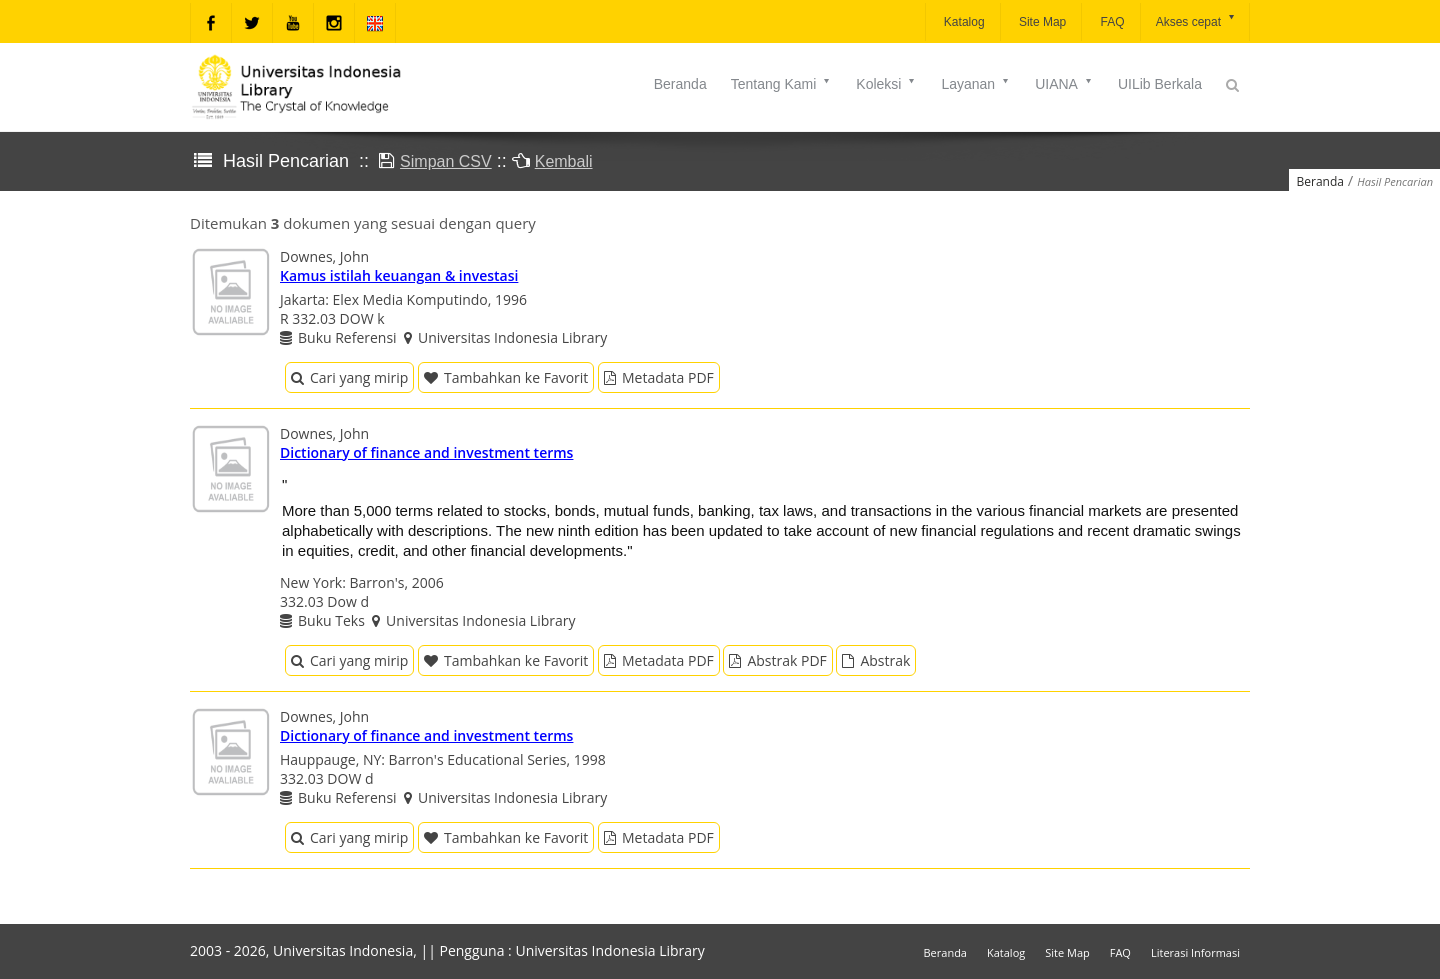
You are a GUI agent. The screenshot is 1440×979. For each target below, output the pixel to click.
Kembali (564, 161)
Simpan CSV (446, 161)
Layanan (976, 84)
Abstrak (876, 660)
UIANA (1064, 84)
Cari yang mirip (349, 377)
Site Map (1041, 22)
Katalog (963, 22)
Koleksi (886, 84)
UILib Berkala (1160, 84)
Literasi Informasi (1195, 952)
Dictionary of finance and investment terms (426, 452)
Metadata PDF (659, 377)
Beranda (680, 84)
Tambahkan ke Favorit (506, 377)
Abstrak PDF (777, 660)
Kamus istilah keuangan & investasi (399, 275)
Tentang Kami (782, 84)
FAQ (1110, 22)
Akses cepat (1196, 20)
